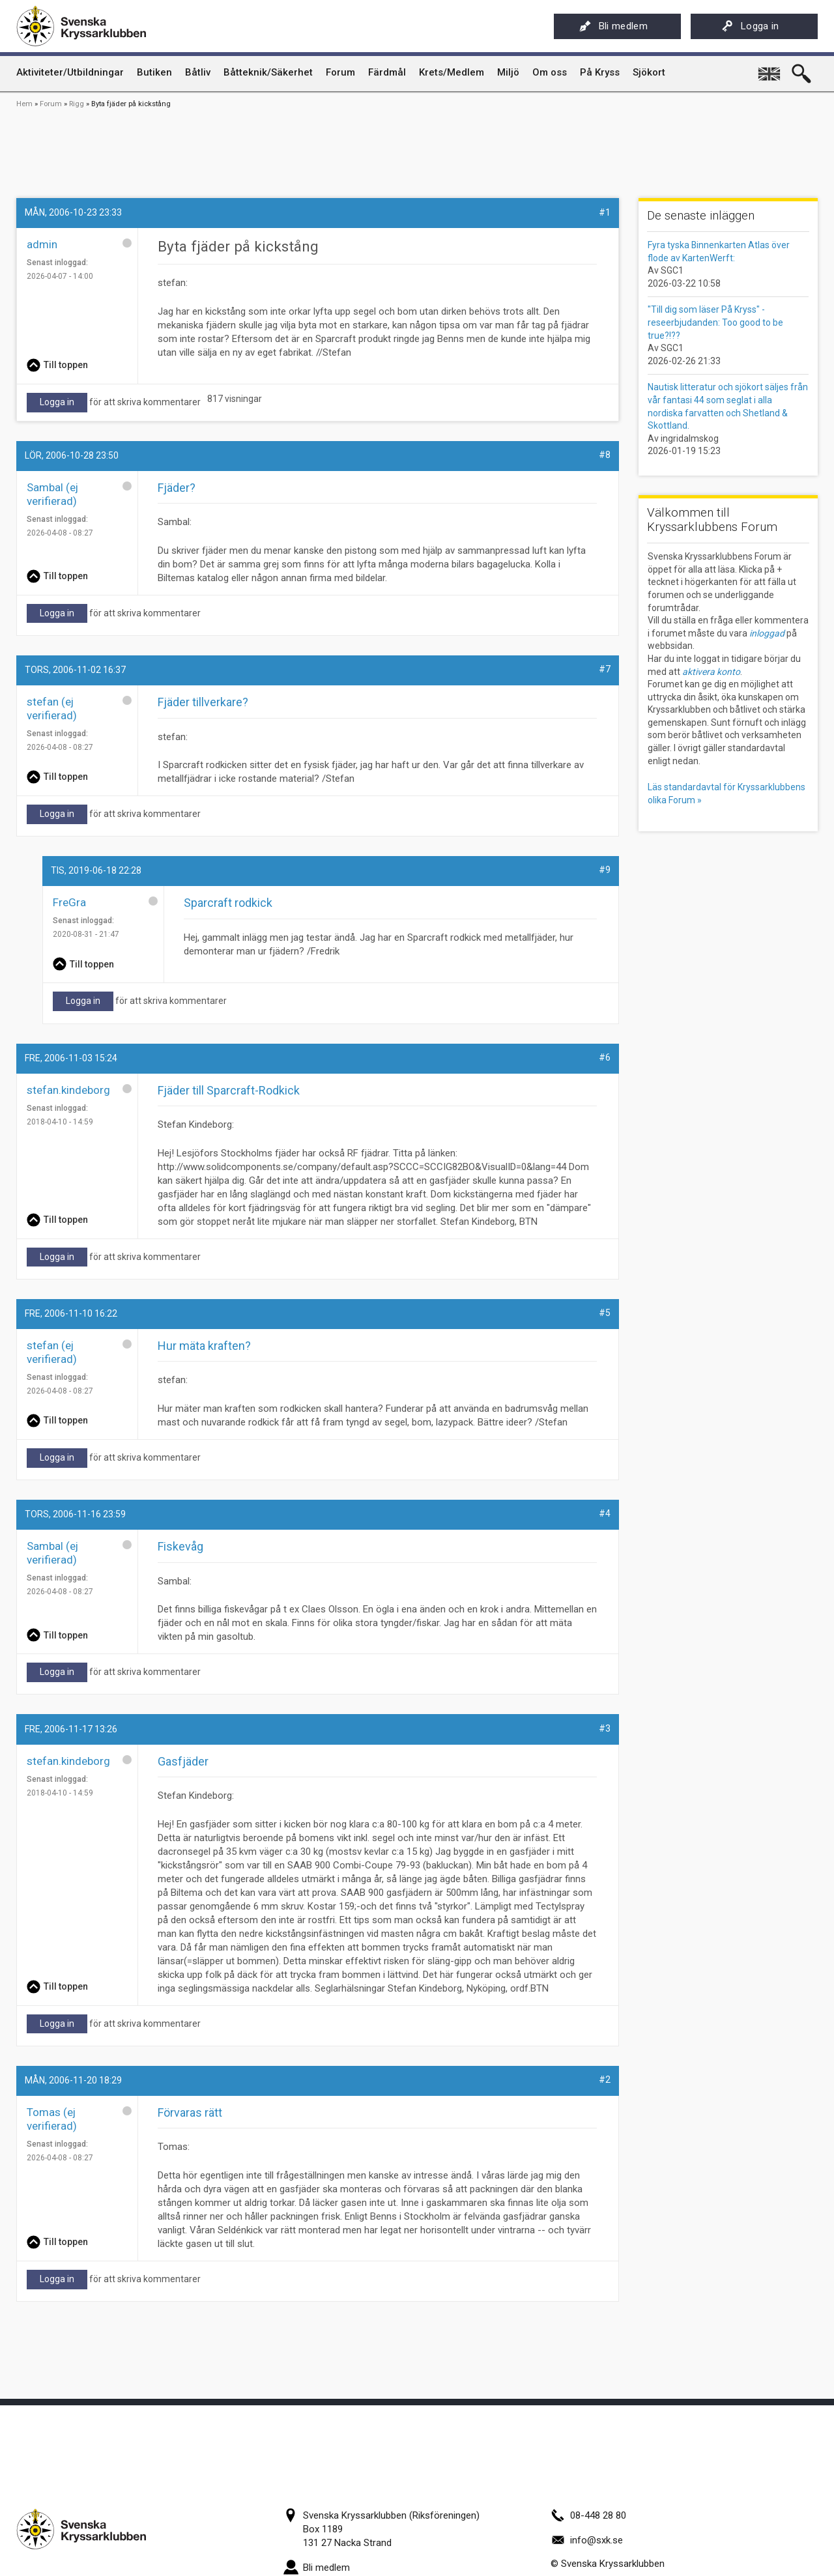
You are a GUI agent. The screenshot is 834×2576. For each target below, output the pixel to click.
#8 (605, 455)
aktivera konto (711, 671)
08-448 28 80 (588, 2515)
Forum (51, 104)
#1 (605, 212)
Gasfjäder (183, 1761)
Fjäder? (176, 487)
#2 (605, 2079)
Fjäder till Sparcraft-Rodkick (229, 1090)
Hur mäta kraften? (204, 1345)
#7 (605, 669)
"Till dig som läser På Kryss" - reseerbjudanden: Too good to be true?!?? (715, 322)
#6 (605, 1057)
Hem (24, 104)
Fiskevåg (180, 1546)
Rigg (76, 104)
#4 (605, 1513)
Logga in (750, 26)
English (770, 69)
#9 (605, 870)
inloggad (766, 633)
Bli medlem (613, 26)
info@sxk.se (587, 2540)
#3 (605, 1728)
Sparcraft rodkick (228, 902)
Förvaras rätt (190, 2112)
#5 (605, 1313)
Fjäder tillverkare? (203, 702)
